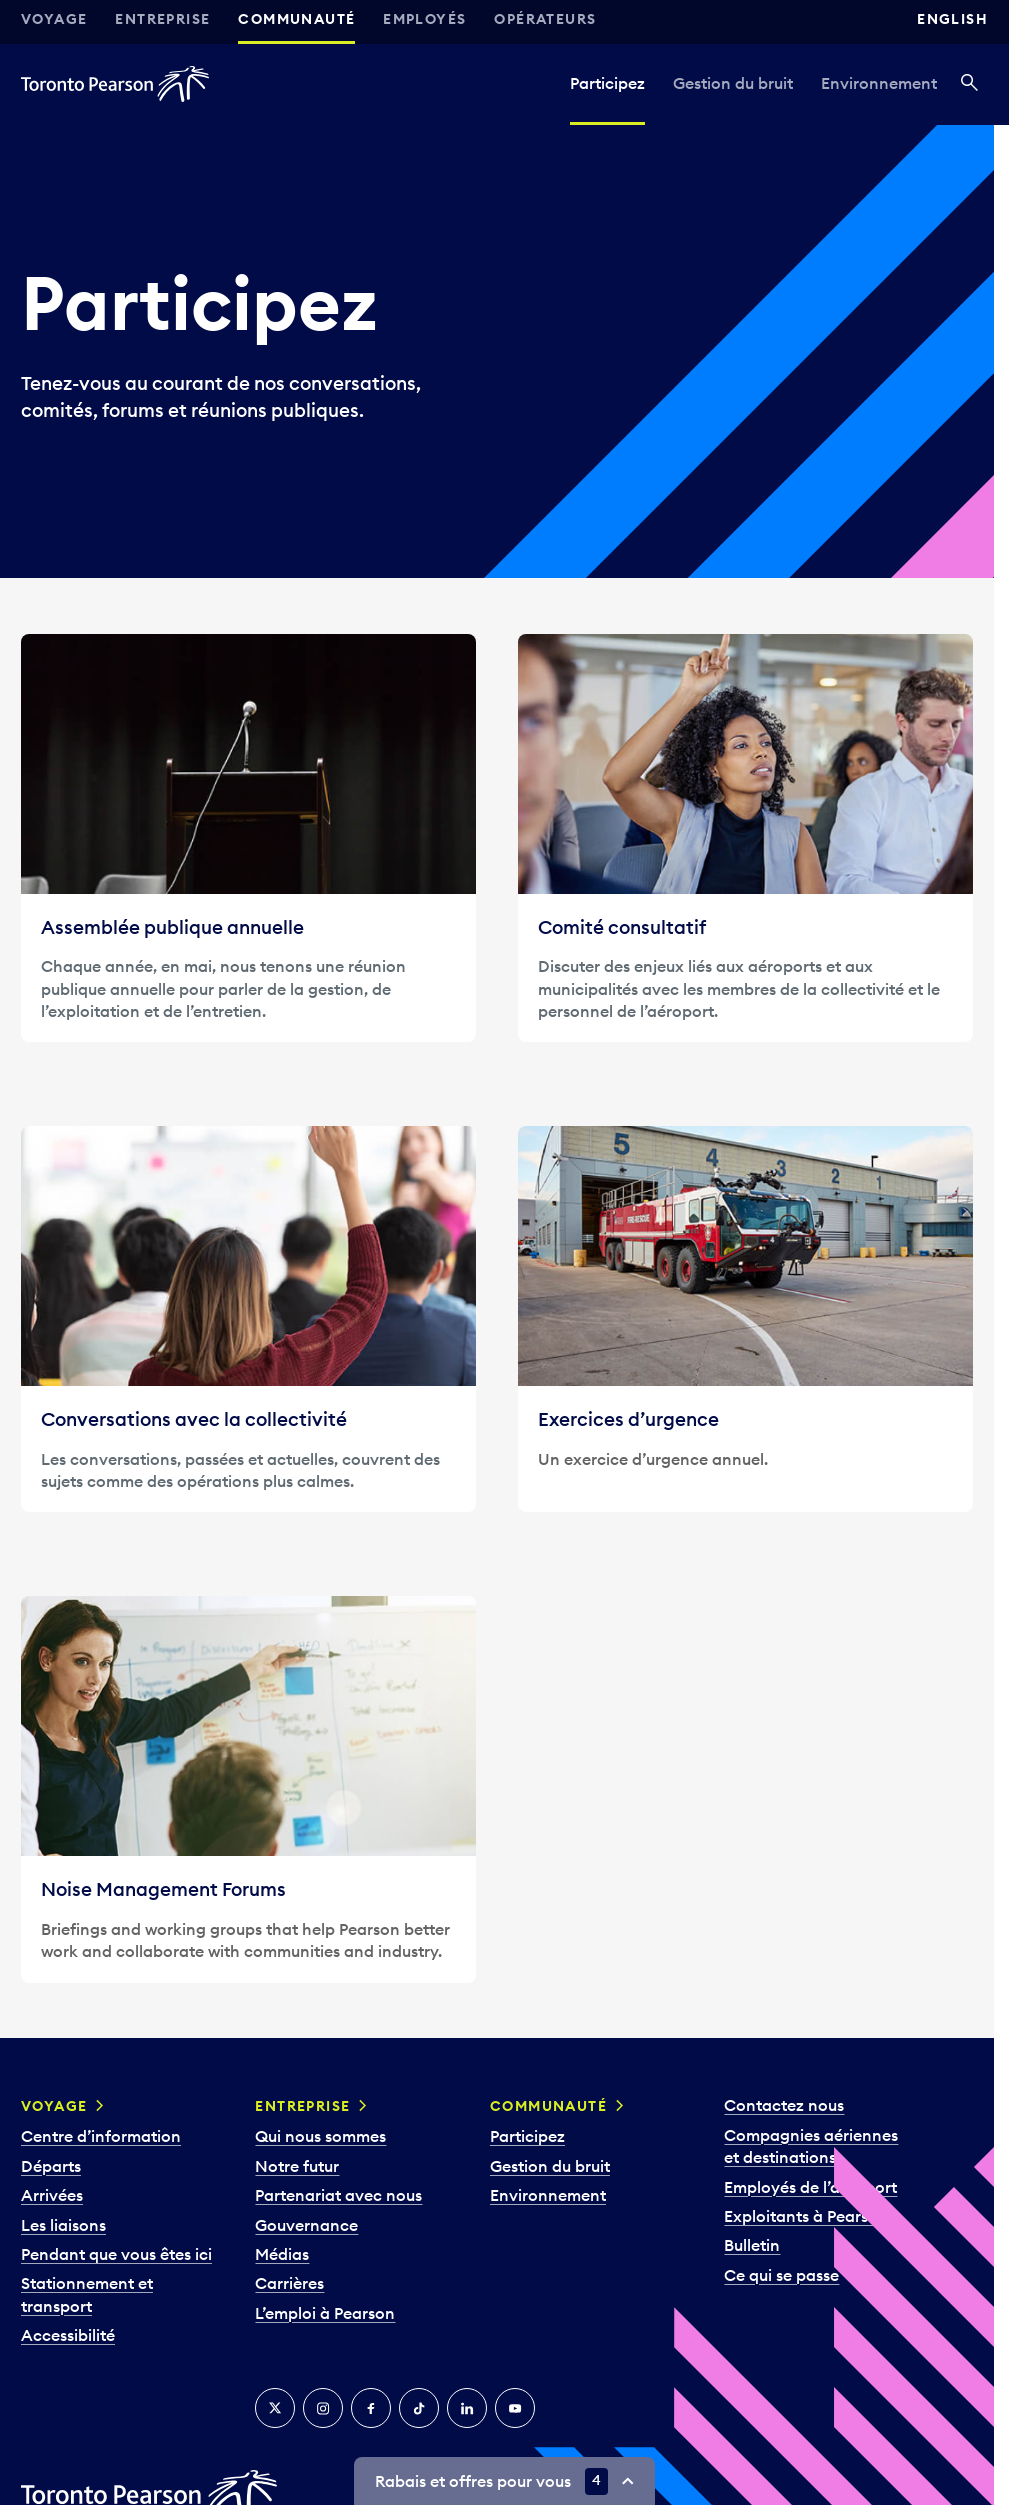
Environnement (879, 83)
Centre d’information (101, 2136)
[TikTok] (419, 2408)
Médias (282, 2254)
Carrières (289, 2283)
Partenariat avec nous (338, 2195)
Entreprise (162, 19)
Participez (607, 83)
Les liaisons (63, 2225)
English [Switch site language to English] (952, 19)
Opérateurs (545, 19)
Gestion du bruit (733, 83)
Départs (51, 2166)
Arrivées (52, 2195)
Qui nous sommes (320, 2136)
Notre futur (297, 2166)
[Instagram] (323, 2408)
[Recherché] (969, 84)
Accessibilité (68, 2335)
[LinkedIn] (467, 2408)
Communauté (296, 19)
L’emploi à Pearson (325, 2313)
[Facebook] (371, 2408)
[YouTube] (515, 2408)
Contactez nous (784, 2105)
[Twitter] (275, 2408)
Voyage (54, 19)
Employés (424, 19)
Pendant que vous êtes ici (116, 2254)
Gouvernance (306, 2225)
